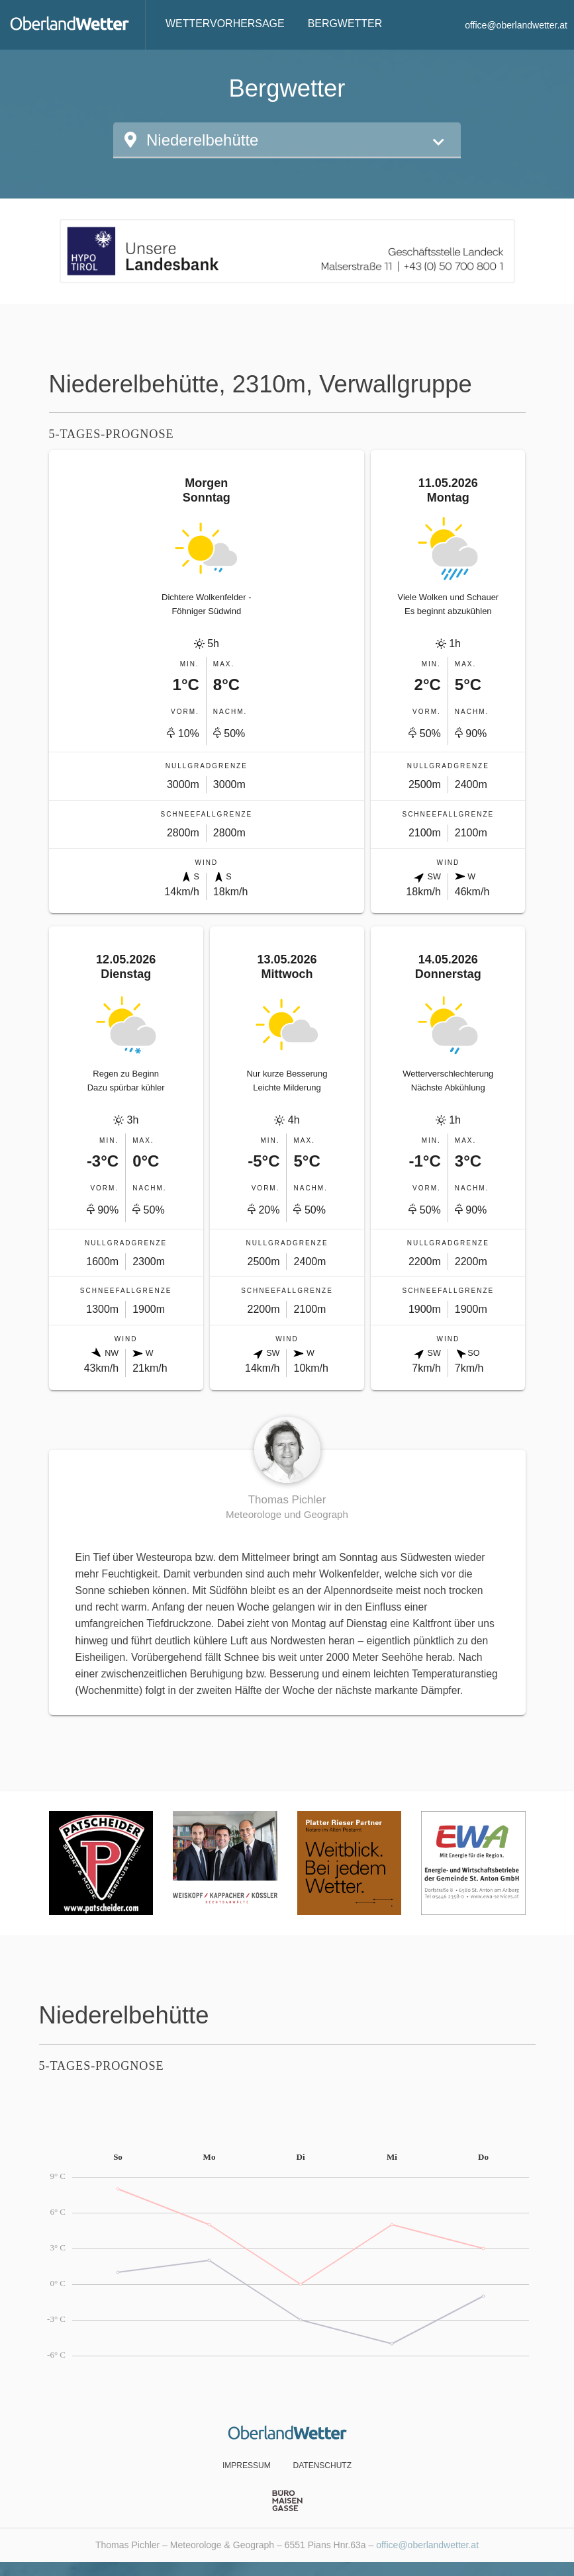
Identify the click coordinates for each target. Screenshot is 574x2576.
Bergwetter (345, 23)
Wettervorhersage (225, 23)
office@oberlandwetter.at (516, 25)
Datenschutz (322, 2465)
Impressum (246, 2465)
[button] (287, 140)
